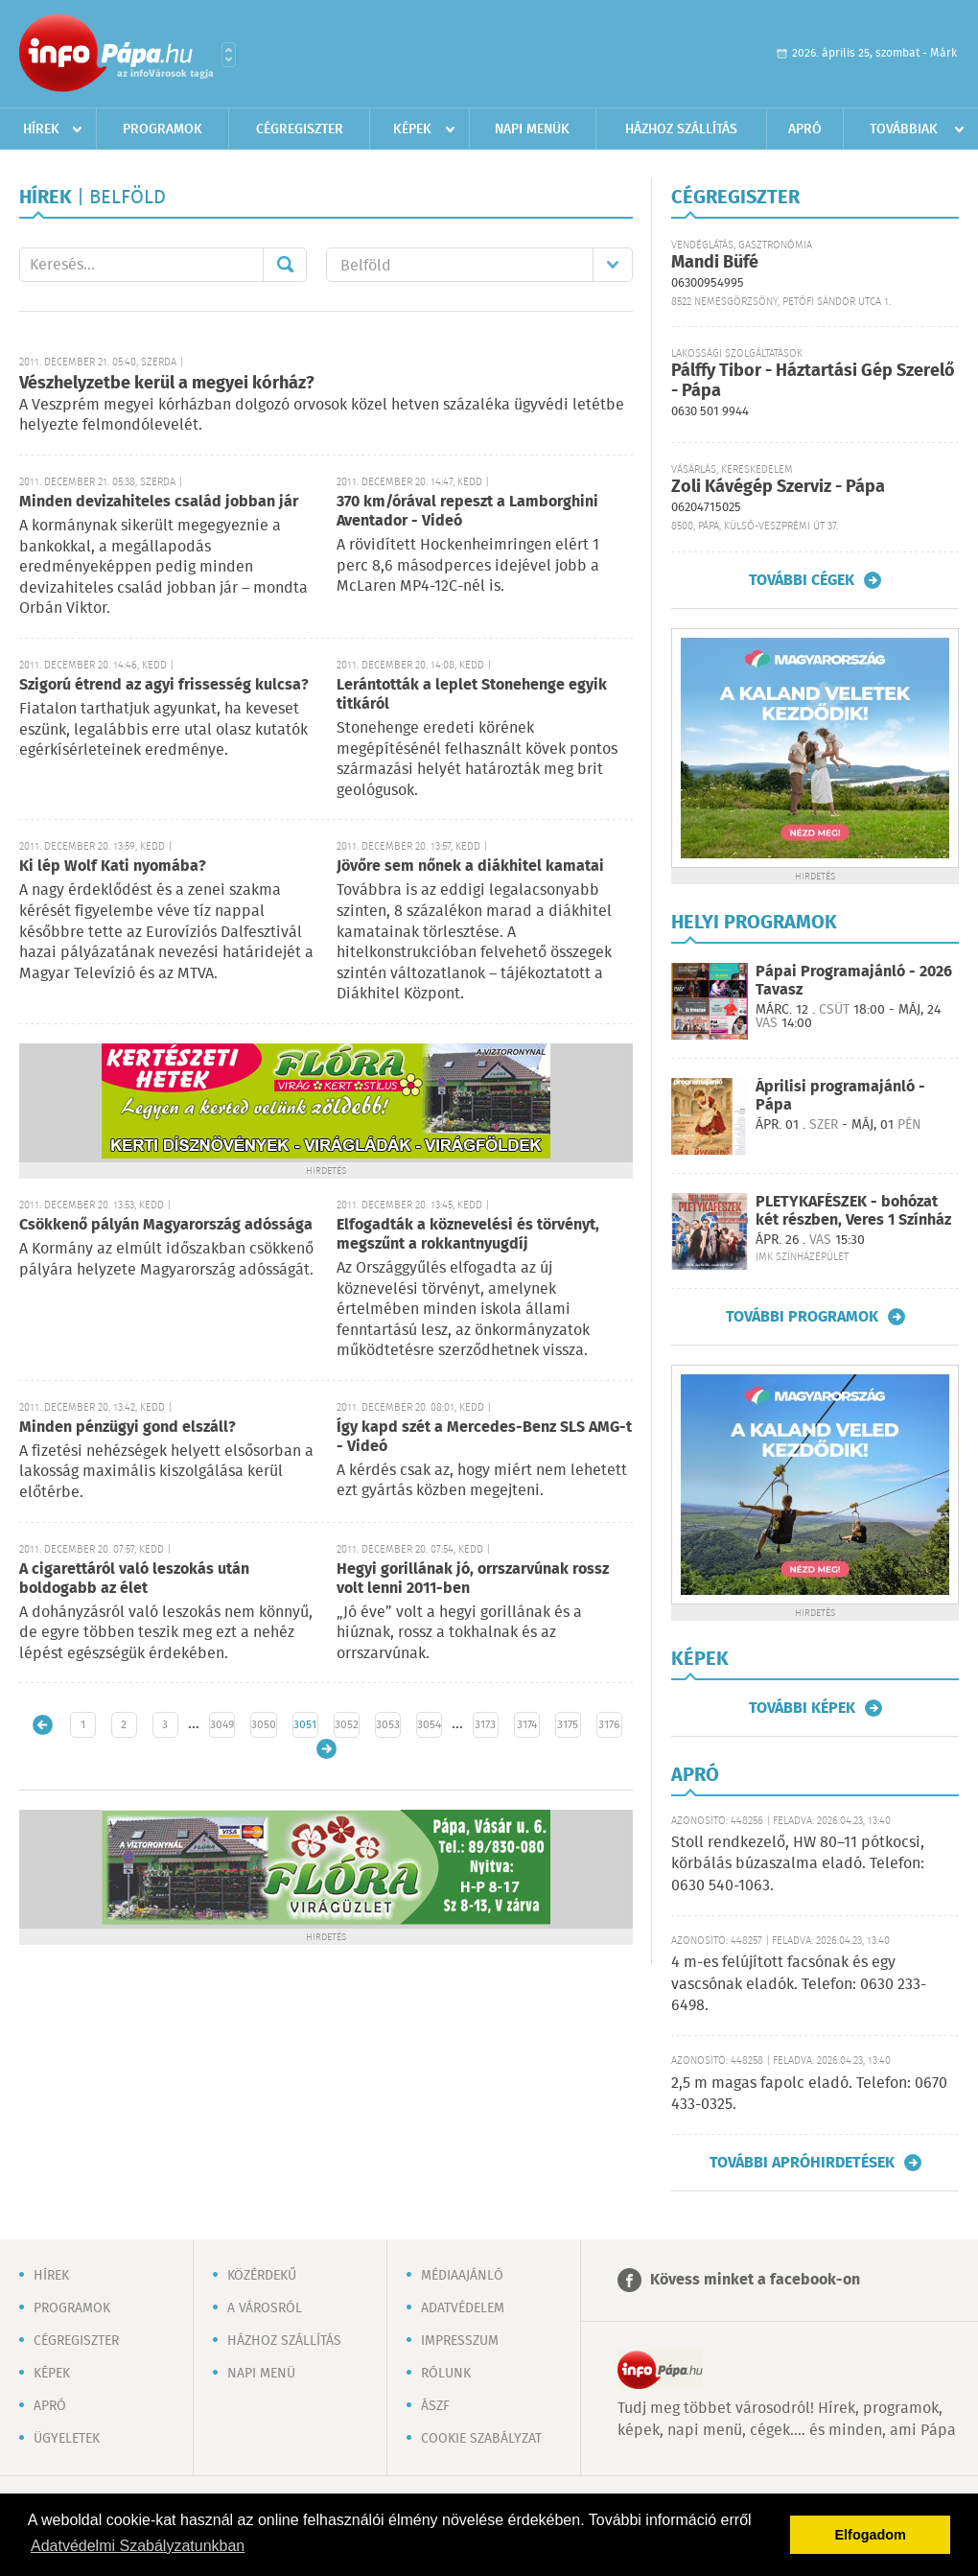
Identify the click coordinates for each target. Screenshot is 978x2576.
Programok (162, 129)
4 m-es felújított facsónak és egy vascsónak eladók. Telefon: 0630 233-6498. (798, 1984)
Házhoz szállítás (681, 129)
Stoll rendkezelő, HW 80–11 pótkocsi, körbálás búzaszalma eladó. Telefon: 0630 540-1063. (797, 1864)
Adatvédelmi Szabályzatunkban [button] (137, 2546)
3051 (304, 1725)
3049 (222, 1725)
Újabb (43, 1725)
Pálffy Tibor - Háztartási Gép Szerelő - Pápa (813, 381)
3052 (347, 1725)
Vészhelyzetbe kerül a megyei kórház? (166, 383)
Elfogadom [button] (870, 2534)
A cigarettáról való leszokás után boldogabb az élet (134, 1579)
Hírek (41, 129)
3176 (608, 1725)
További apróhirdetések (802, 2162)
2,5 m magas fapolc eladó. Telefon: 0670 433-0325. (809, 2094)
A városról (264, 2308)
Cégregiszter (299, 129)
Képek (412, 129)
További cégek (801, 580)
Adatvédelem (462, 2308)
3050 (263, 1725)
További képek (802, 1708)
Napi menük (532, 129)
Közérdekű (261, 2275)
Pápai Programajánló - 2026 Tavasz (854, 981)
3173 (485, 1725)
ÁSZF (435, 2406)
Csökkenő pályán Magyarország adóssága (166, 1225)
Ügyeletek (67, 2438)
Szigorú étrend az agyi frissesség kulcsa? (164, 685)
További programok (802, 1316)
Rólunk (446, 2373)
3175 (567, 1725)
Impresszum (460, 2341)
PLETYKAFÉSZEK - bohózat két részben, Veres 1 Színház (853, 1211)
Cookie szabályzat (481, 2438)
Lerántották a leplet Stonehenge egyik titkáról (472, 694)
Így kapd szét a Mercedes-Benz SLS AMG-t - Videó (484, 1437)
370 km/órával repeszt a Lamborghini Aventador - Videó (467, 511)
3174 (527, 1725)
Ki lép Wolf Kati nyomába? (112, 866)
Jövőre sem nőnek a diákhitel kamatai (470, 866)
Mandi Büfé (714, 262)
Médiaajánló (462, 2275)
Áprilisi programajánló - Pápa (840, 1096)
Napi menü (261, 2373)
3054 (429, 1725)
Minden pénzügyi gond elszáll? (127, 1428)
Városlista (228, 54)
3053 (388, 1725)
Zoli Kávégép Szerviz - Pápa (778, 487)
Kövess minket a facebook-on (755, 2280)
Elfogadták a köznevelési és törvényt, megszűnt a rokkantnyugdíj (468, 1234)
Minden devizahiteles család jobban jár (158, 502)
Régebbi (326, 1749)
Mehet (285, 264)
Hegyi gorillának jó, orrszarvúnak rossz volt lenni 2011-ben (473, 1579)
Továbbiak (904, 129)
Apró (805, 129)
